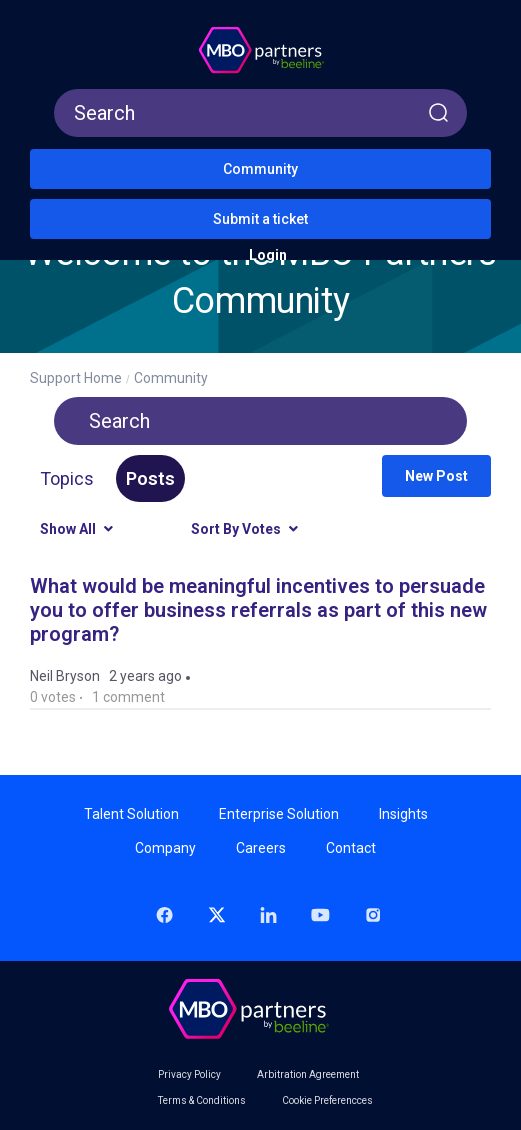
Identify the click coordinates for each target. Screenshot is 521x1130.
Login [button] (268, 255)
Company (165, 848)
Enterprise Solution (279, 814)
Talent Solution (131, 814)
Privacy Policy (189, 1075)
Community (260, 169)
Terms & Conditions (202, 1101)
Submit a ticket (260, 219)
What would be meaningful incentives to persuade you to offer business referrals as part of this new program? (258, 610)
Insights (403, 814)
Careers (261, 848)
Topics (67, 478)
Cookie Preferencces (327, 1101)
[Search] (260, 113)
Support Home (76, 378)
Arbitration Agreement (308, 1075)
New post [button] (436, 476)
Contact (351, 848)
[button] (49, 20)
